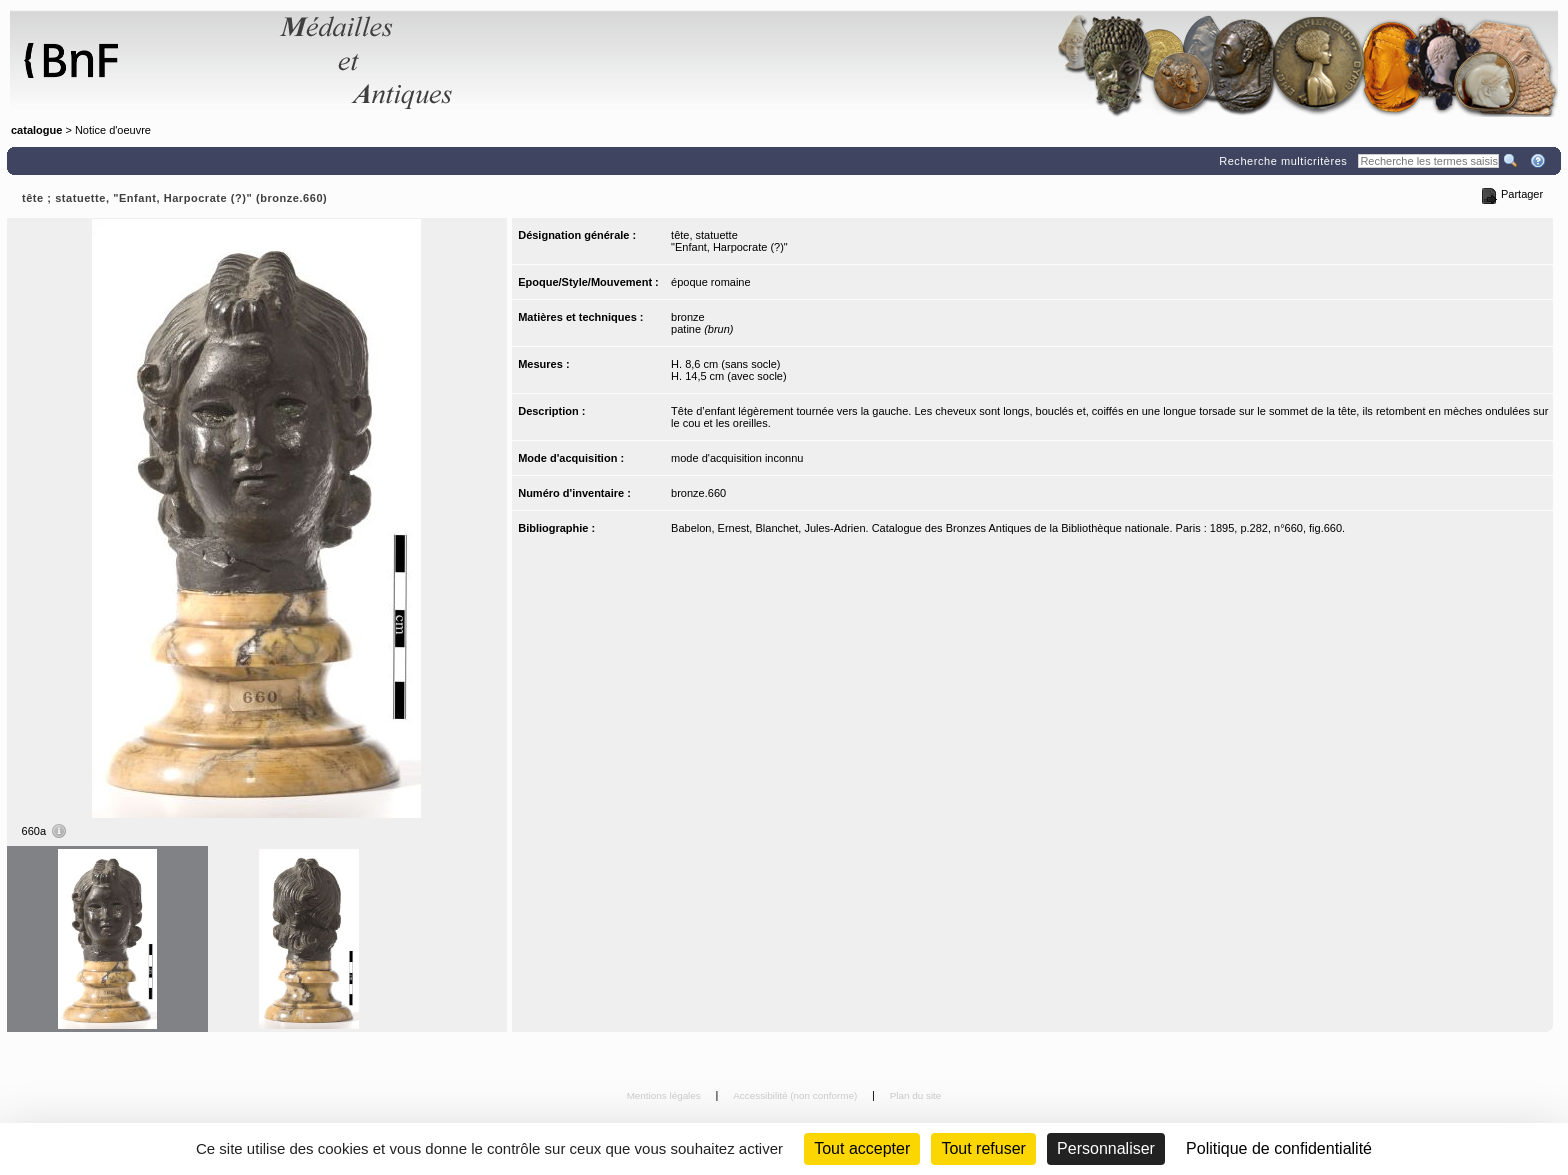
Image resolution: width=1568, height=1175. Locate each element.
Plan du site (916, 1095)
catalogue (36, 130)
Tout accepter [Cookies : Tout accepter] (862, 1148)
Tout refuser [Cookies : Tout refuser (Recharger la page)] (983, 1148)
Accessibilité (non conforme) (796, 1095)
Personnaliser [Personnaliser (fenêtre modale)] (1106, 1148)
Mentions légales (665, 1095)
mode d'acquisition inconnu (737, 458)
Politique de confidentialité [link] (1279, 1148)
